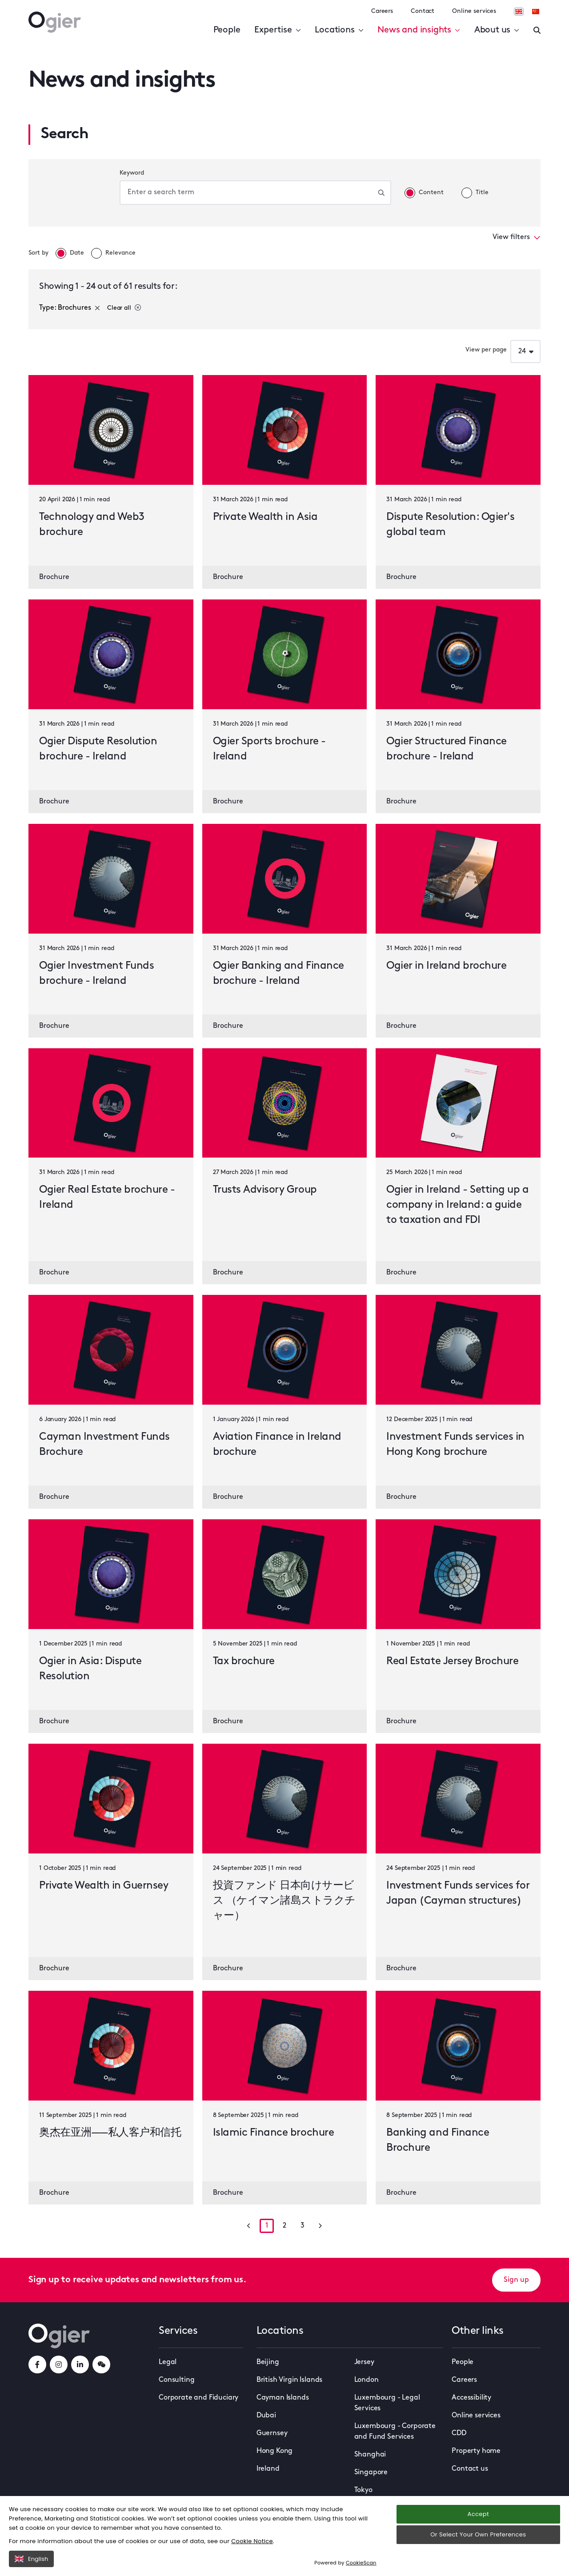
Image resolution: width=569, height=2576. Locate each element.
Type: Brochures (69, 308)
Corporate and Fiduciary (198, 2397)
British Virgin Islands (289, 2380)
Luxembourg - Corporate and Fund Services (395, 2431)
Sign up (516, 2280)
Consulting (176, 2380)
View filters (517, 237)
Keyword (132, 173)
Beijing (267, 2362)
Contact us (470, 2468)
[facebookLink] (37, 2364)
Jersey (364, 2362)
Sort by (38, 253)
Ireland (268, 2468)
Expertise (277, 30)
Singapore (371, 2472)
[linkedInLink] (80, 2364)
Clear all (124, 308)
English (31, 2559)
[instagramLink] (59, 2364)
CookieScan (361, 2562)
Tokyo (363, 2490)
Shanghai (370, 2454)
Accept (478, 2514)
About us (496, 30)
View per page (486, 350)
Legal (167, 2362)
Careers (382, 11)
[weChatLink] (101, 2364)
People (226, 30)
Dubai (266, 2415)
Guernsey (272, 2433)
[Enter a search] (537, 30)
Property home (476, 2451)
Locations (339, 30)
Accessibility (471, 2397)
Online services (474, 11)
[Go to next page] (320, 2226)
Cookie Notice (252, 2541)
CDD (459, 2433)
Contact (422, 11)
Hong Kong (274, 2451)
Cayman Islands (282, 2397)
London (366, 2380)
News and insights (418, 30)
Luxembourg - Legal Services (387, 2403)
